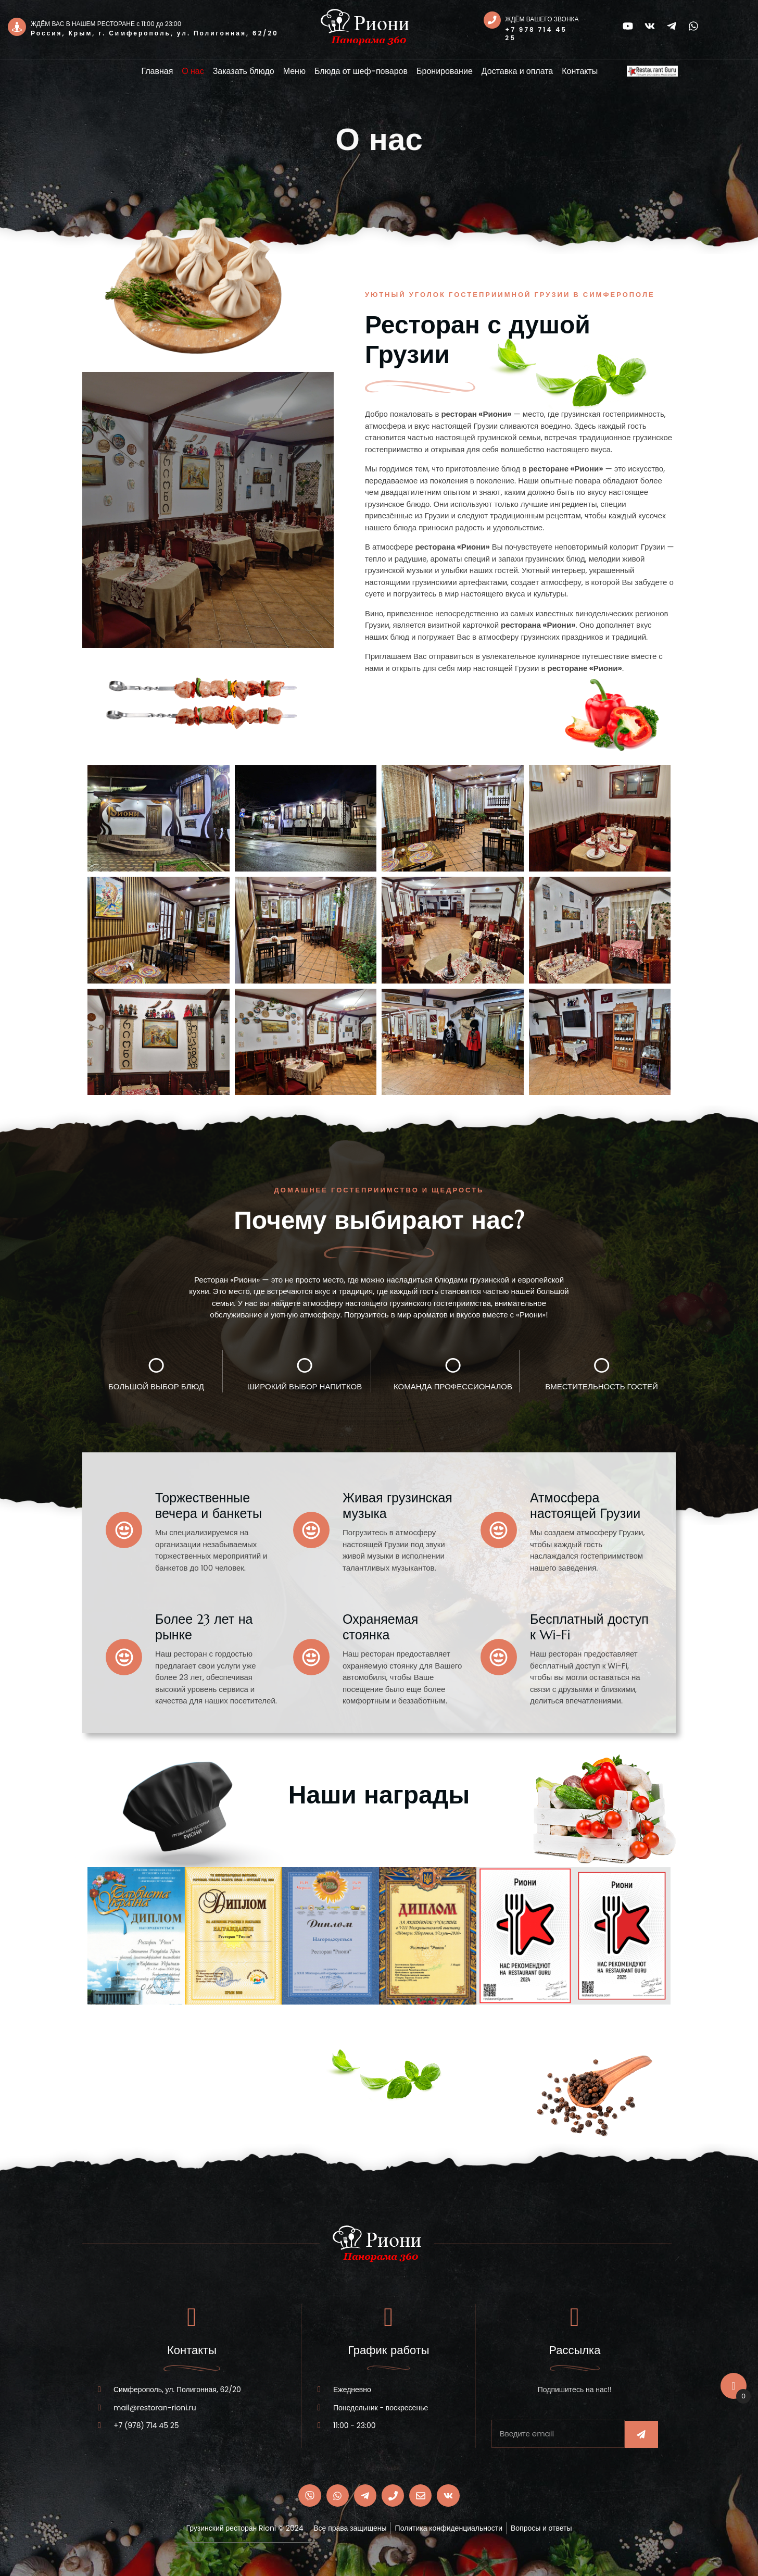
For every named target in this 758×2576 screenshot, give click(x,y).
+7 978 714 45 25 (537, 34)
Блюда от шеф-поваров (361, 71)
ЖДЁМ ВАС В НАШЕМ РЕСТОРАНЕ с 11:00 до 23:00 (106, 23)
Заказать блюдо (243, 71)
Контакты (580, 71)
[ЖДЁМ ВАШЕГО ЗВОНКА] (493, 20)
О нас (193, 71)
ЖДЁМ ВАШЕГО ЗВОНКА (543, 19)
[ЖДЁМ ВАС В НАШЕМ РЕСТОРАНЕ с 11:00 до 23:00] (17, 27)
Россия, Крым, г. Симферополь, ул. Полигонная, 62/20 (155, 33)
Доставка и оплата (517, 71)
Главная (157, 71)
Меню (294, 71)
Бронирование (444, 71)
